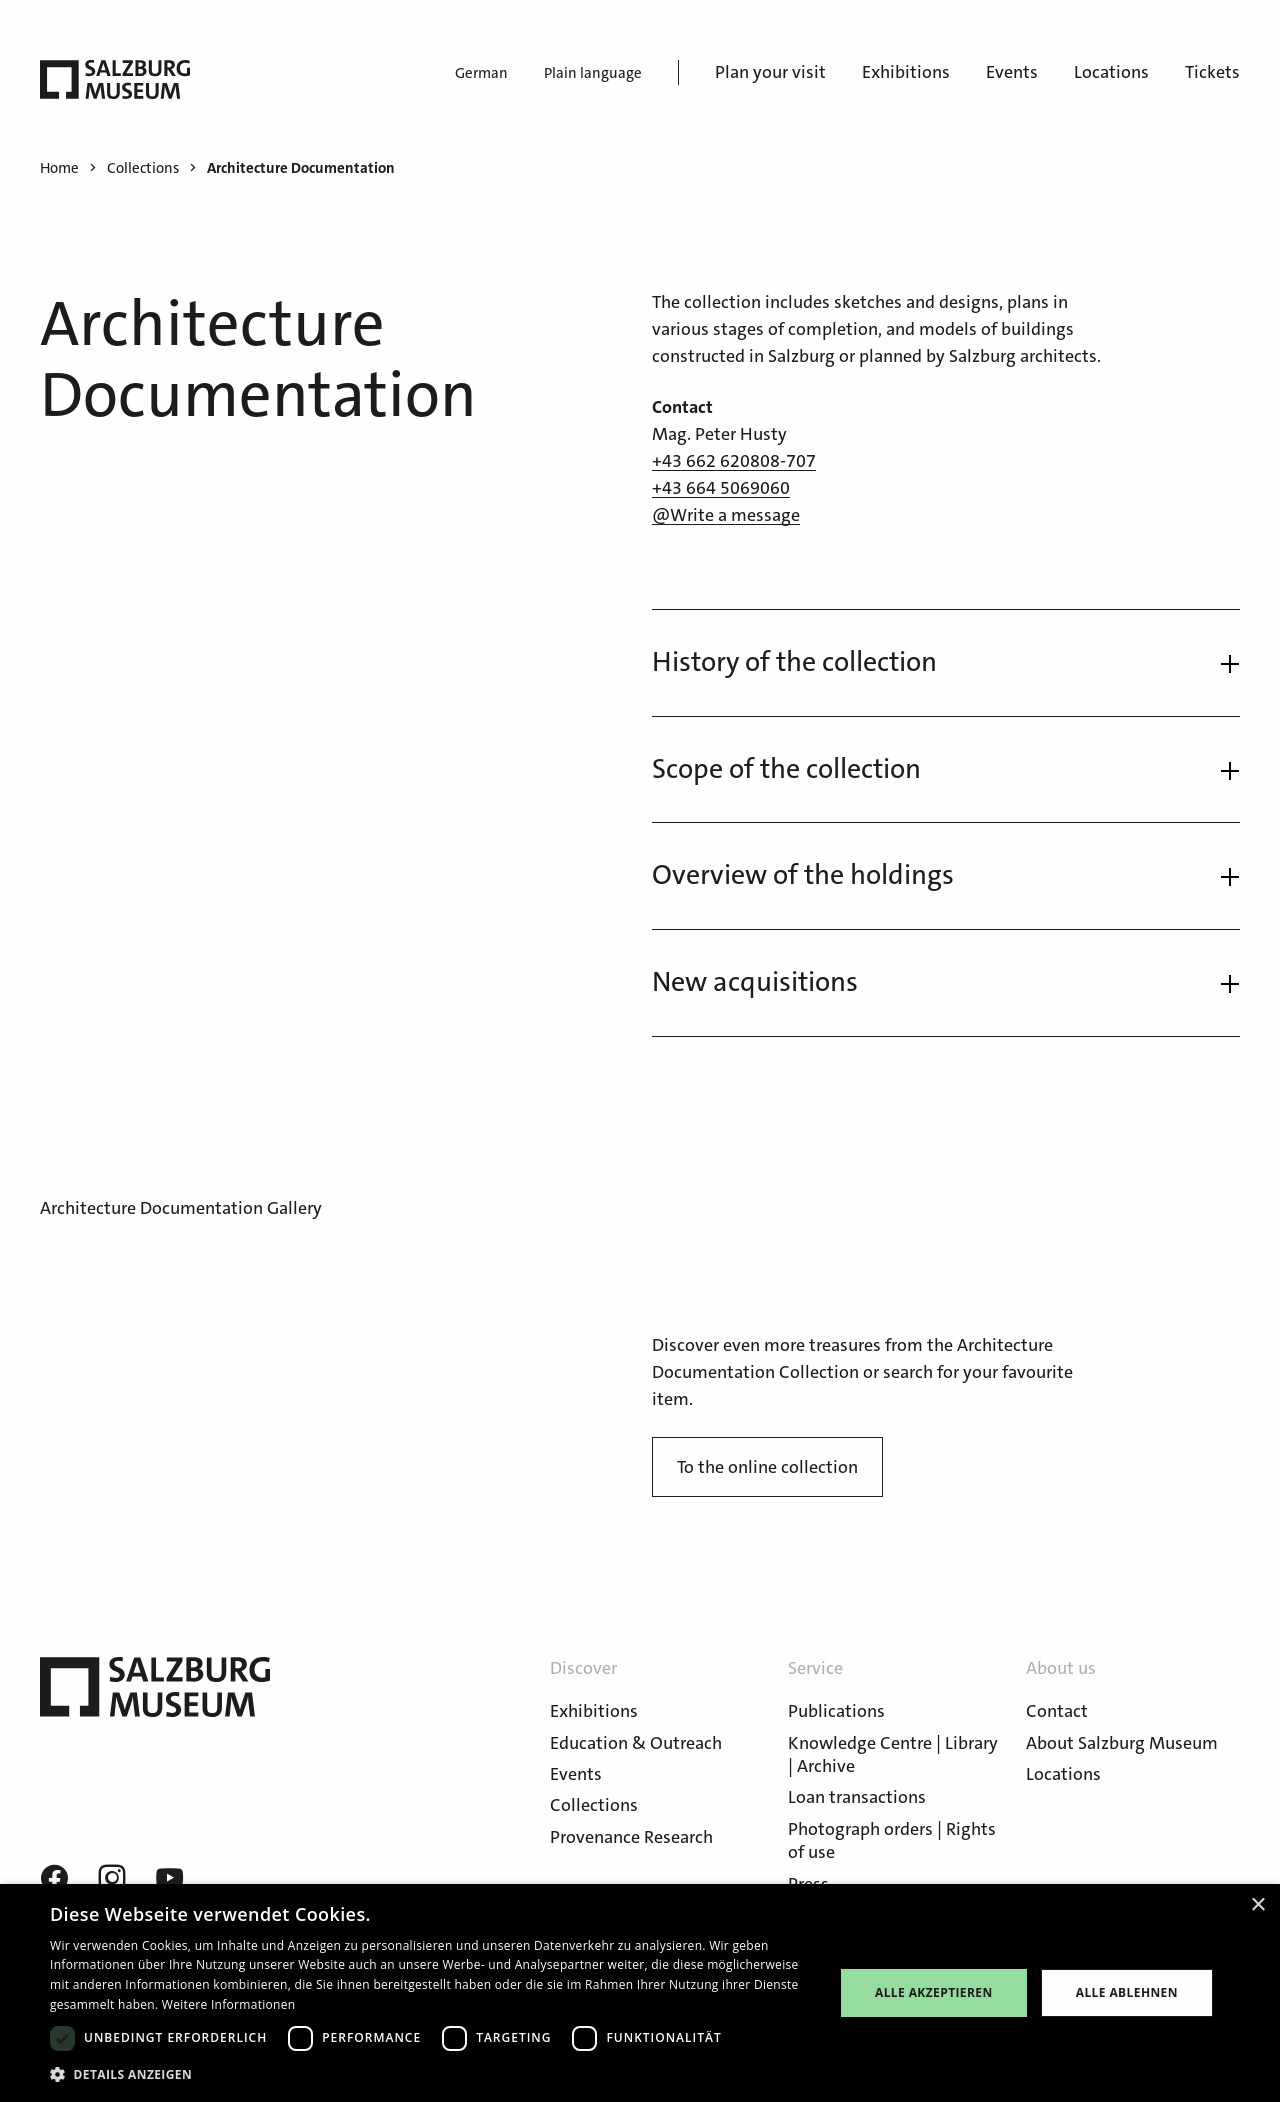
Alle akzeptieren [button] (934, 1992)
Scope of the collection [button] (786, 769)
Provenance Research (631, 1837)
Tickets (1212, 72)
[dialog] (640, 1993)
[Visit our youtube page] (170, 1879)
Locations (1111, 72)
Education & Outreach (636, 1743)
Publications (836, 1711)
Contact (1057, 1711)
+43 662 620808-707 (734, 461)
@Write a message (726, 515)
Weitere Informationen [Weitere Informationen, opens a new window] (229, 2004)
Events (1012, 72)
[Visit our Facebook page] (54, 1879)
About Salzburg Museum (1122, 1743)
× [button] (1257, 1905)
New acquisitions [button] (755, 982)
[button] (430, 2074)
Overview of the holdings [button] (803, 875)
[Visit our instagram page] (112, 1879)
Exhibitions (906, 72)
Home (59, 168)
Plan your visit (770, 72)
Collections (594, 1805)
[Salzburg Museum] (115, 79)
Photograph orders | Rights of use (892, 1840)
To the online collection (767, 1467)
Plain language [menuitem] (593, 73)
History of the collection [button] (794, 662)
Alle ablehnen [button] (1127, 1992)
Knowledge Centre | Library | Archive (893, 1754)
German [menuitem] (481, 73)
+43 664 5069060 (721, 488)
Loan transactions (857, 1797)
